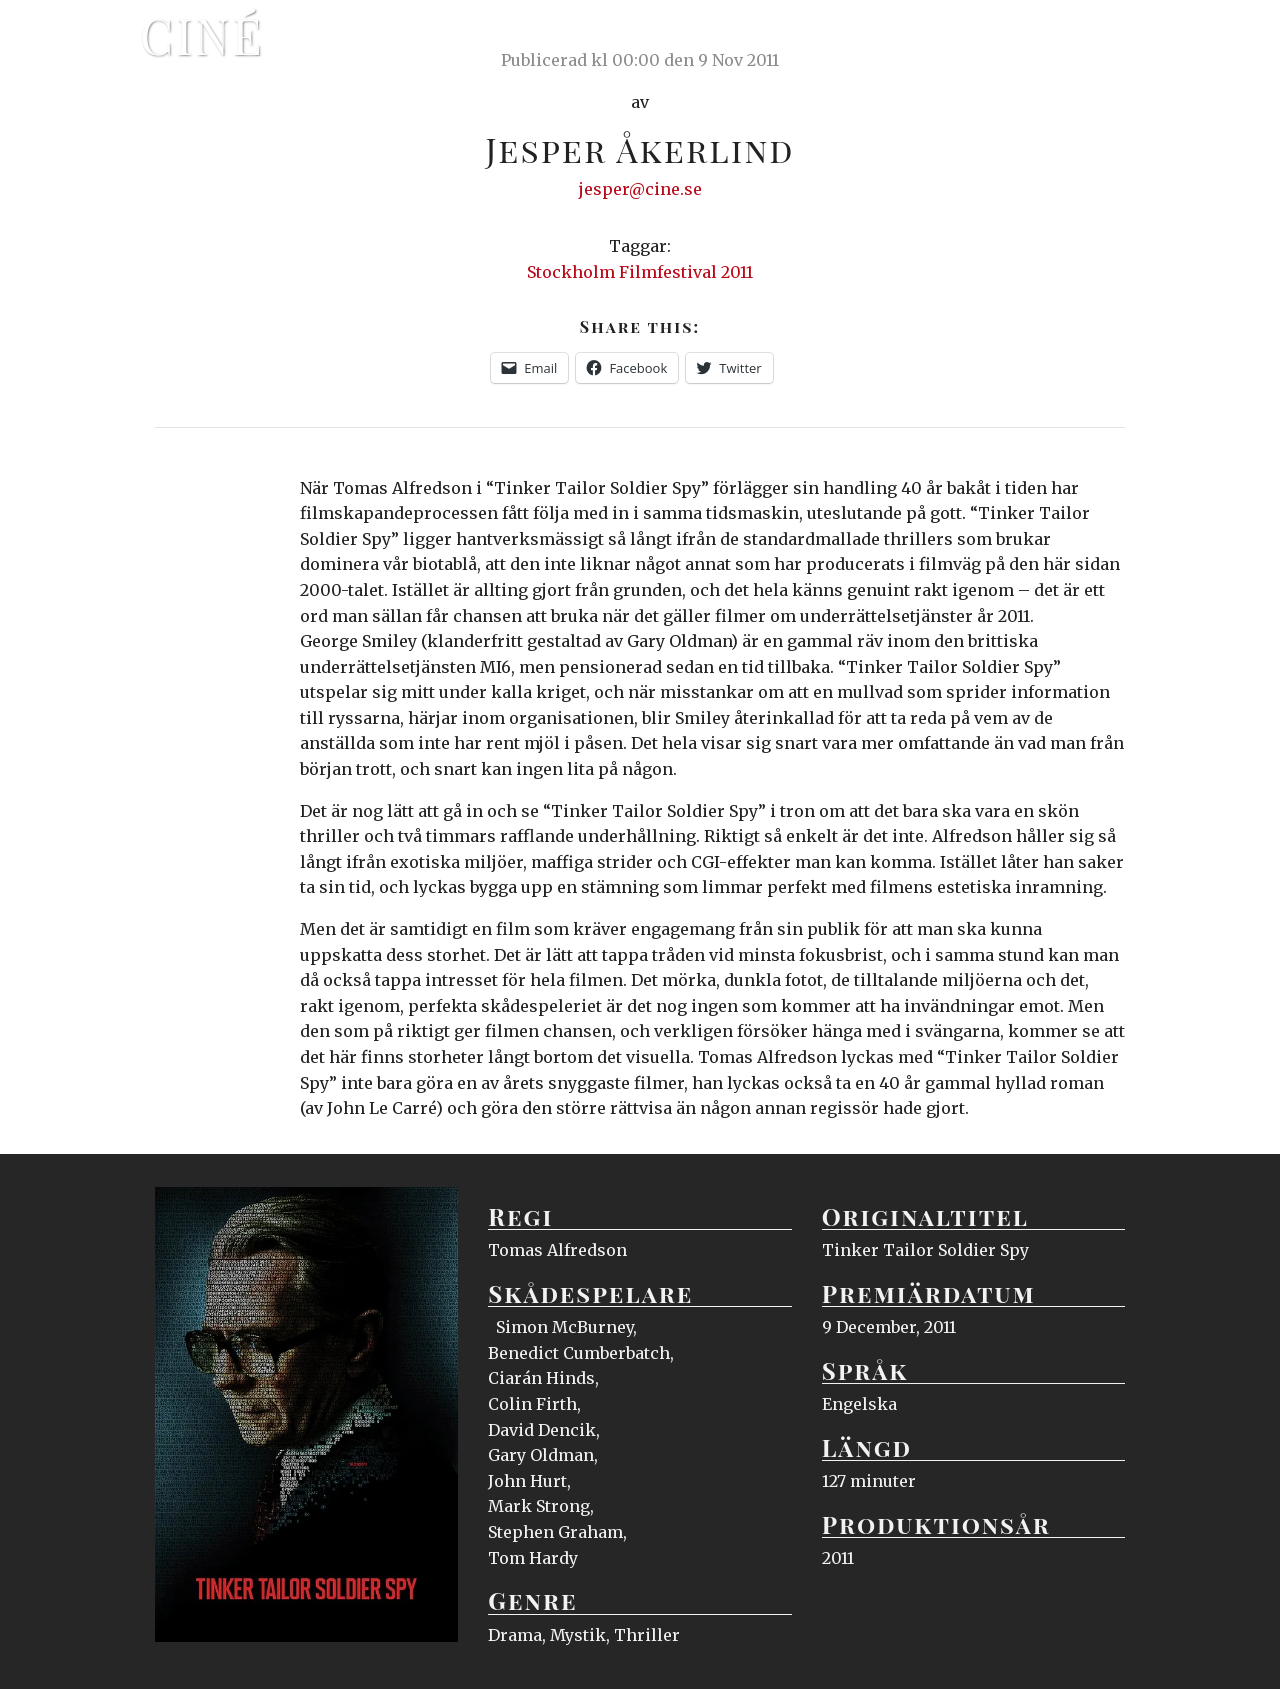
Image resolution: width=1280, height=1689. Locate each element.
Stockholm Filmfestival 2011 (640, 272)
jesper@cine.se (640, 189)
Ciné (202, 35)
